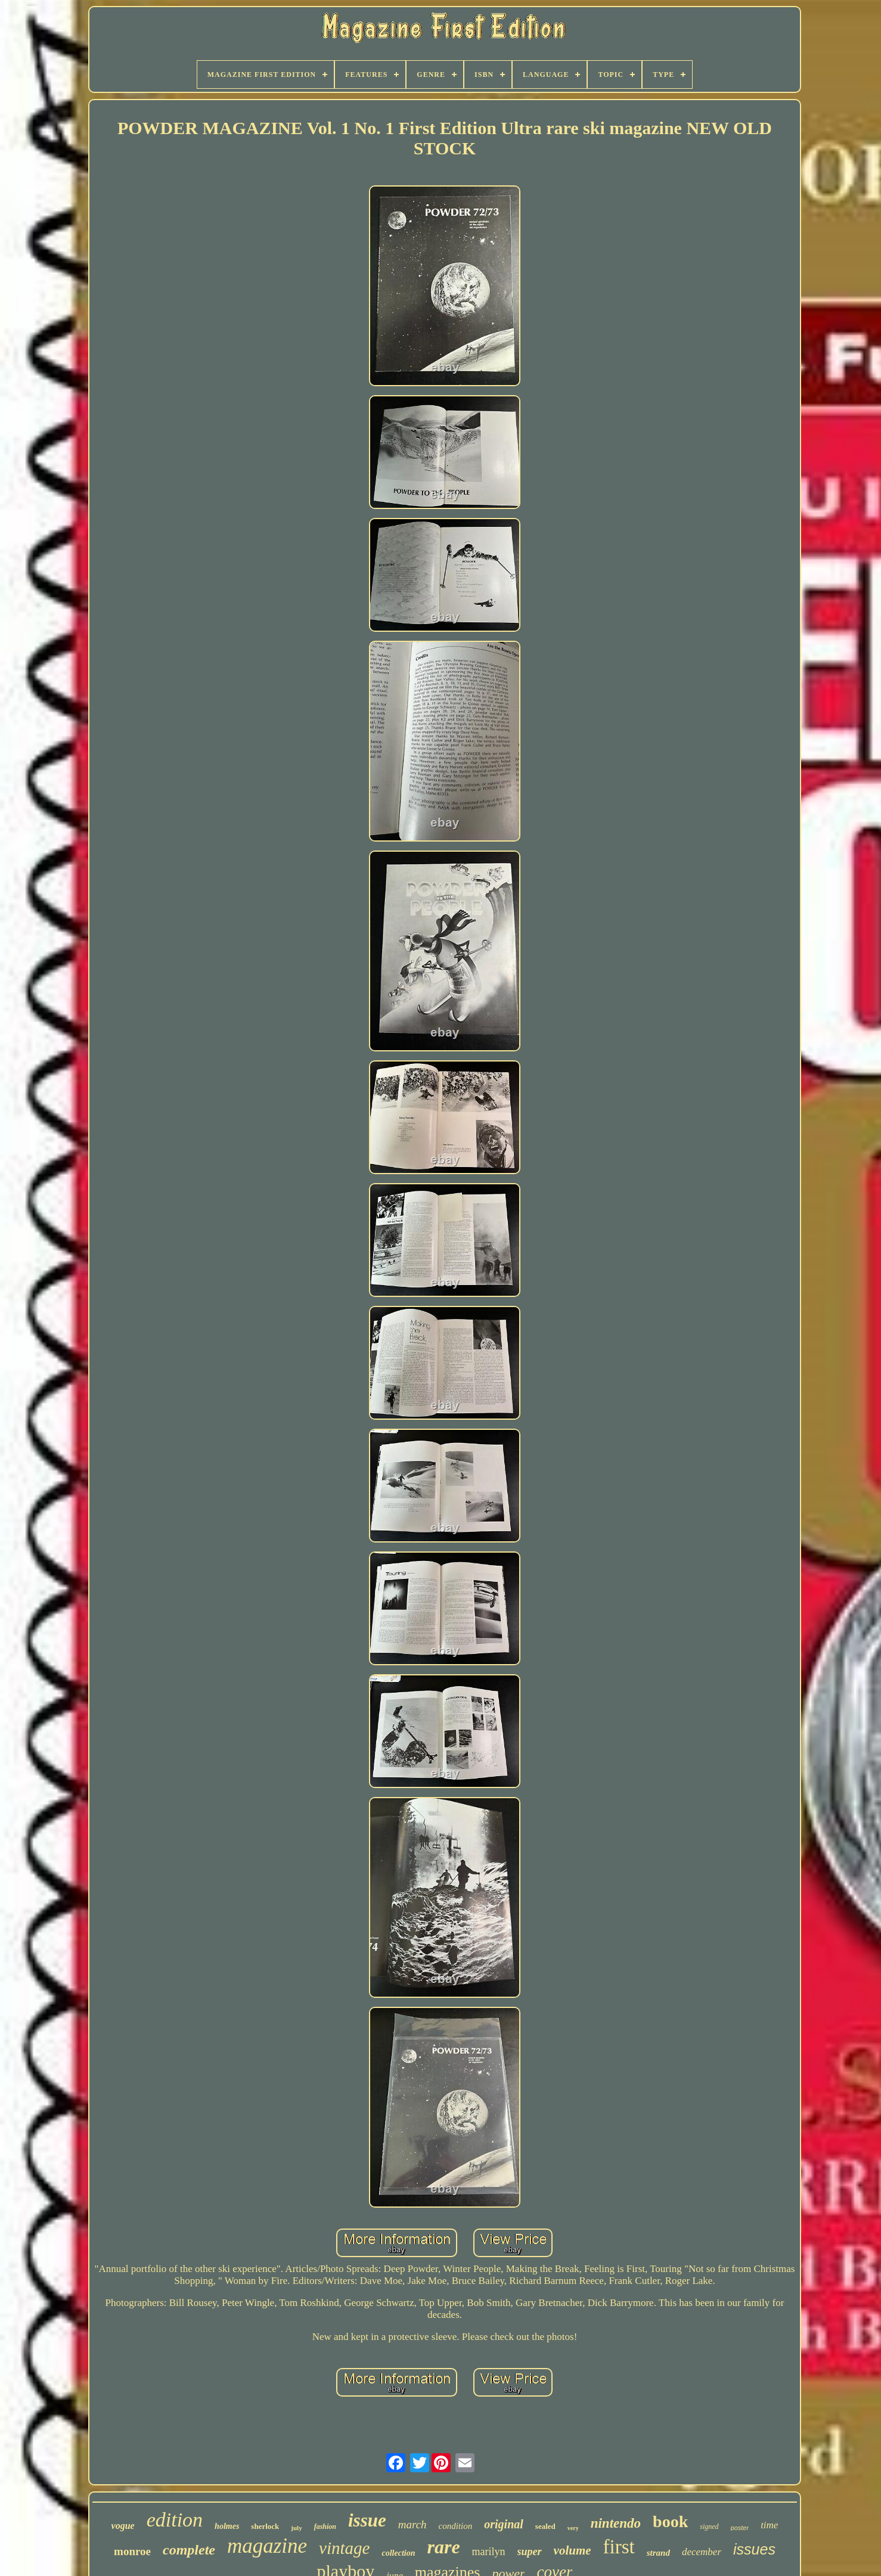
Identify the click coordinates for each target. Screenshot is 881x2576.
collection (398, 2553)
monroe (132, 2551)
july (296, 2527)
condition (456, 2526)
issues (754, 2549)
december (701, 2552)
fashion (325, 2526)
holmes (227, 2526)
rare (443, 2547)
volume (572, 2550)
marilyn (488, 2552)
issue (367, 2520)
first (619, 2547)
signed (709, 2526)
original (503, 2524)
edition (175, 2520)
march (412, 2524)
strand (658, 2553)
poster (740, 2527)
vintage (344, 2548)
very (573, 2528)
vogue (123, 2526)
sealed (545, 2526)
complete (189, 2550)
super (529, 2552)
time (769, 2525)
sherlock (265, 2526)
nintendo (616, 2523)
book (670, 2521)
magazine (267, 2546)
